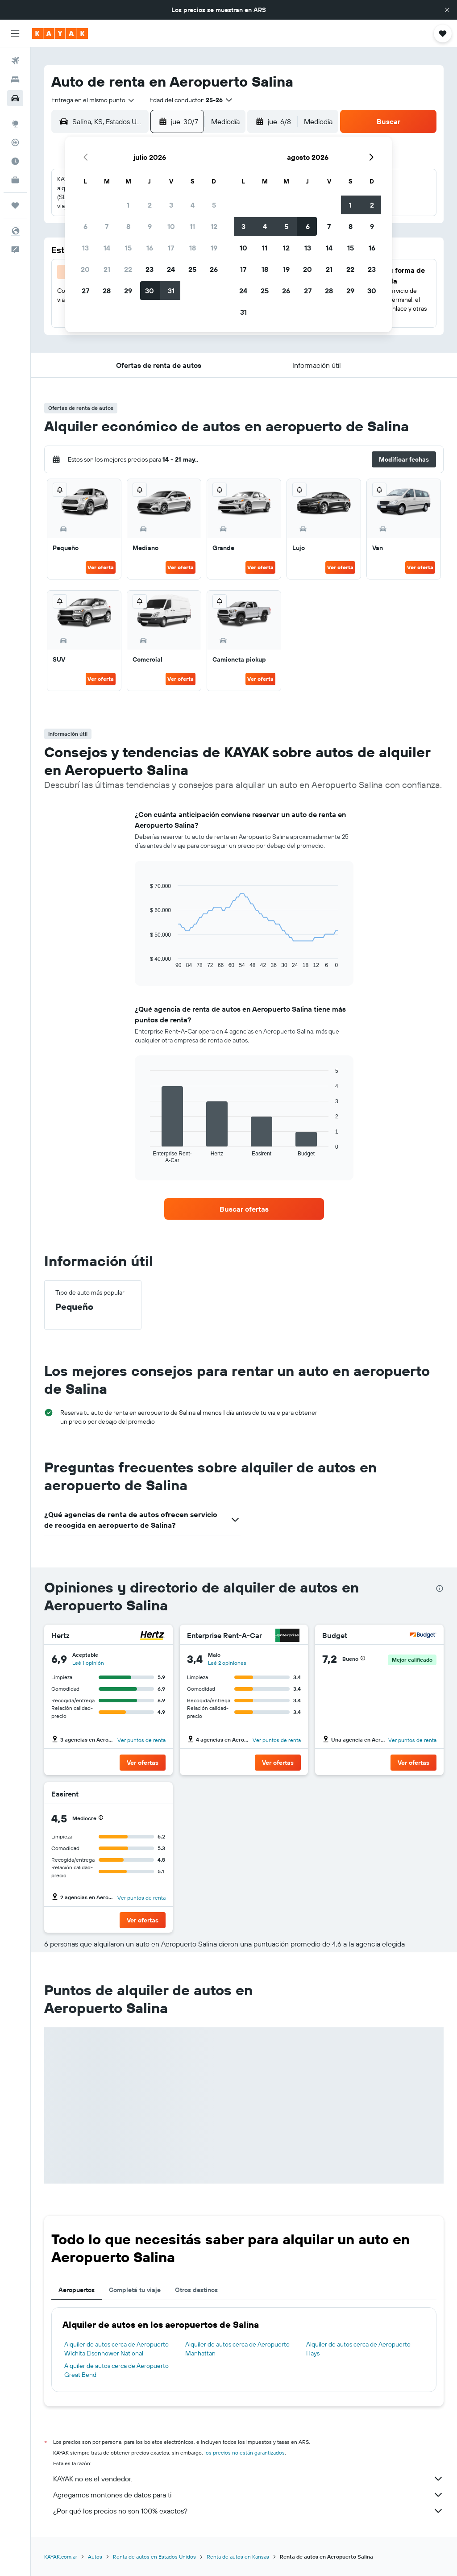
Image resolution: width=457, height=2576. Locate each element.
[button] (447, 10)
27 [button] (85, 290)
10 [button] (171, 226)
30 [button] (149, 290)
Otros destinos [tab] (196, 2290)
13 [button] (85, 247)
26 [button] (214, 269)
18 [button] (192, 247)
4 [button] (193, 204)
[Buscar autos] (15, 98)
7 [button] (106, 226)
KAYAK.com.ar (60, 2556)
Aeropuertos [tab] (76, 2290)
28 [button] (107, 290)
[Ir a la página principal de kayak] (60, 33)
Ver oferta (100, 567)
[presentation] (440, 1588)
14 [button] (107, 247)
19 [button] (214, 247)
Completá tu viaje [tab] (135, 2290)
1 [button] (128, 204)
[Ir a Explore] (15, 124)
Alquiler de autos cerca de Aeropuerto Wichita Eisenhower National (116, 2348)
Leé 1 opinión (88, 1662)
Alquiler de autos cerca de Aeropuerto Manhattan (237, 2348)
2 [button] (150, 204)
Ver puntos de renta (141, 1740)
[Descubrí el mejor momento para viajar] (15, 161)
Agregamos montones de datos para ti (248, 2494)
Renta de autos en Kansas (238, 2556)
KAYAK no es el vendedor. (248, 2478)
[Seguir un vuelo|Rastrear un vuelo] (15, 142)
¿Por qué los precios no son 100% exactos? (248, 2510)
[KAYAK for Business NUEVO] (15, 180)
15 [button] (128, 247)
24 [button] (171, 269)
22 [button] (128, 269)
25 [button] (192, 269)
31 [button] (171, 290)
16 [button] (149, 247)
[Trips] (15, 205)
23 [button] (149, 269)
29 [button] (128, 290)
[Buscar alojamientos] (15, 79)
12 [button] (214, 226)
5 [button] (214, 204)
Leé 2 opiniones (227, 1662)
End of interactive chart (145, 961)
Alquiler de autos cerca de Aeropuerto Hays (358, 2348)
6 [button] (85, 226)
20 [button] (85, 269)
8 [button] (128, 226)
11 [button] (192, 226)
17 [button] (171, 247)
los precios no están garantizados (244, 2452)
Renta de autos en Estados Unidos (154, 2556)
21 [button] (107, 269)
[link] (244, 1209)
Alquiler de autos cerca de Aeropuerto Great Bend (116, 2370)
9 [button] (150, 226)
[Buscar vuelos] (15, 61)
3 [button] (171, 204)
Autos (95, 2556)
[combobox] (93, 100)
